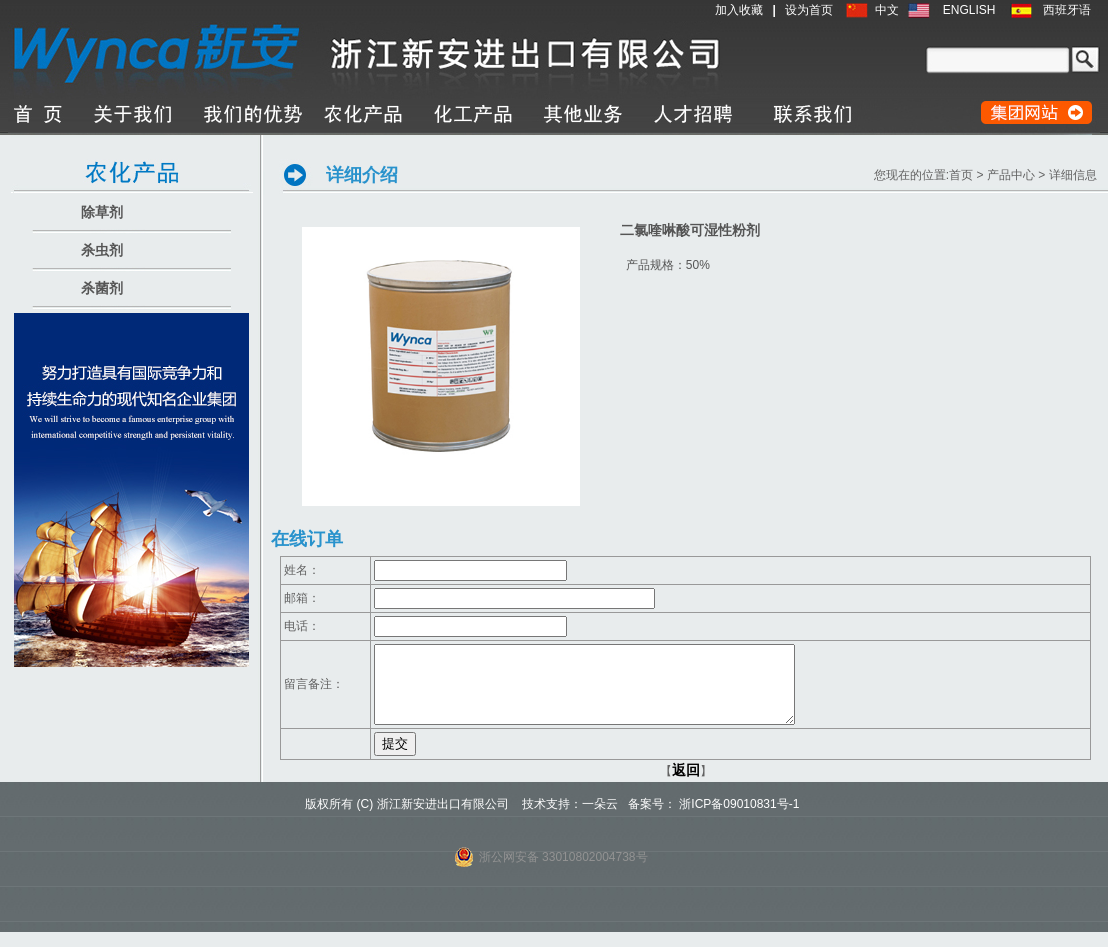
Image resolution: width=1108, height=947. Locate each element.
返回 (686, 785)
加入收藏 (739, 10)
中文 (887, 10)
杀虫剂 (102, 250)
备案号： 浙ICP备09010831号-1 (713, 819)
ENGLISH (969, 10)
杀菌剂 (102, 288)
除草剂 (102, 212)
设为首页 (809, 10)
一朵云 (600, 819)
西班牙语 (1067, 10)
